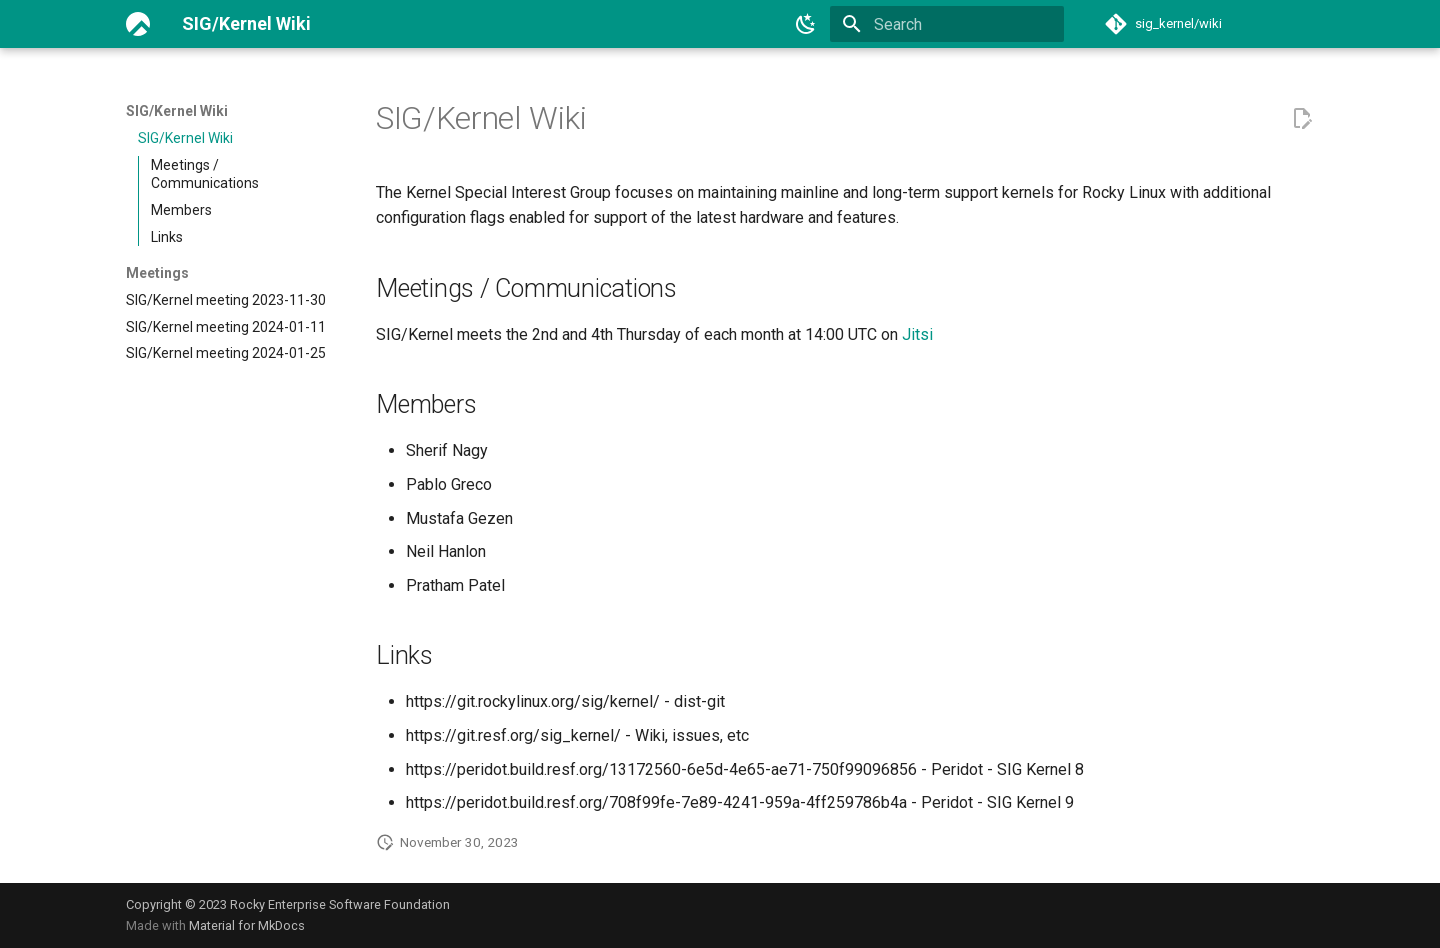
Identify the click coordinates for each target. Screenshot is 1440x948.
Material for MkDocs (247, 925)
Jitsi (917, 334)
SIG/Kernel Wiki (177, 111)
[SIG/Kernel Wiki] (138, 24)
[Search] (947, 24)
